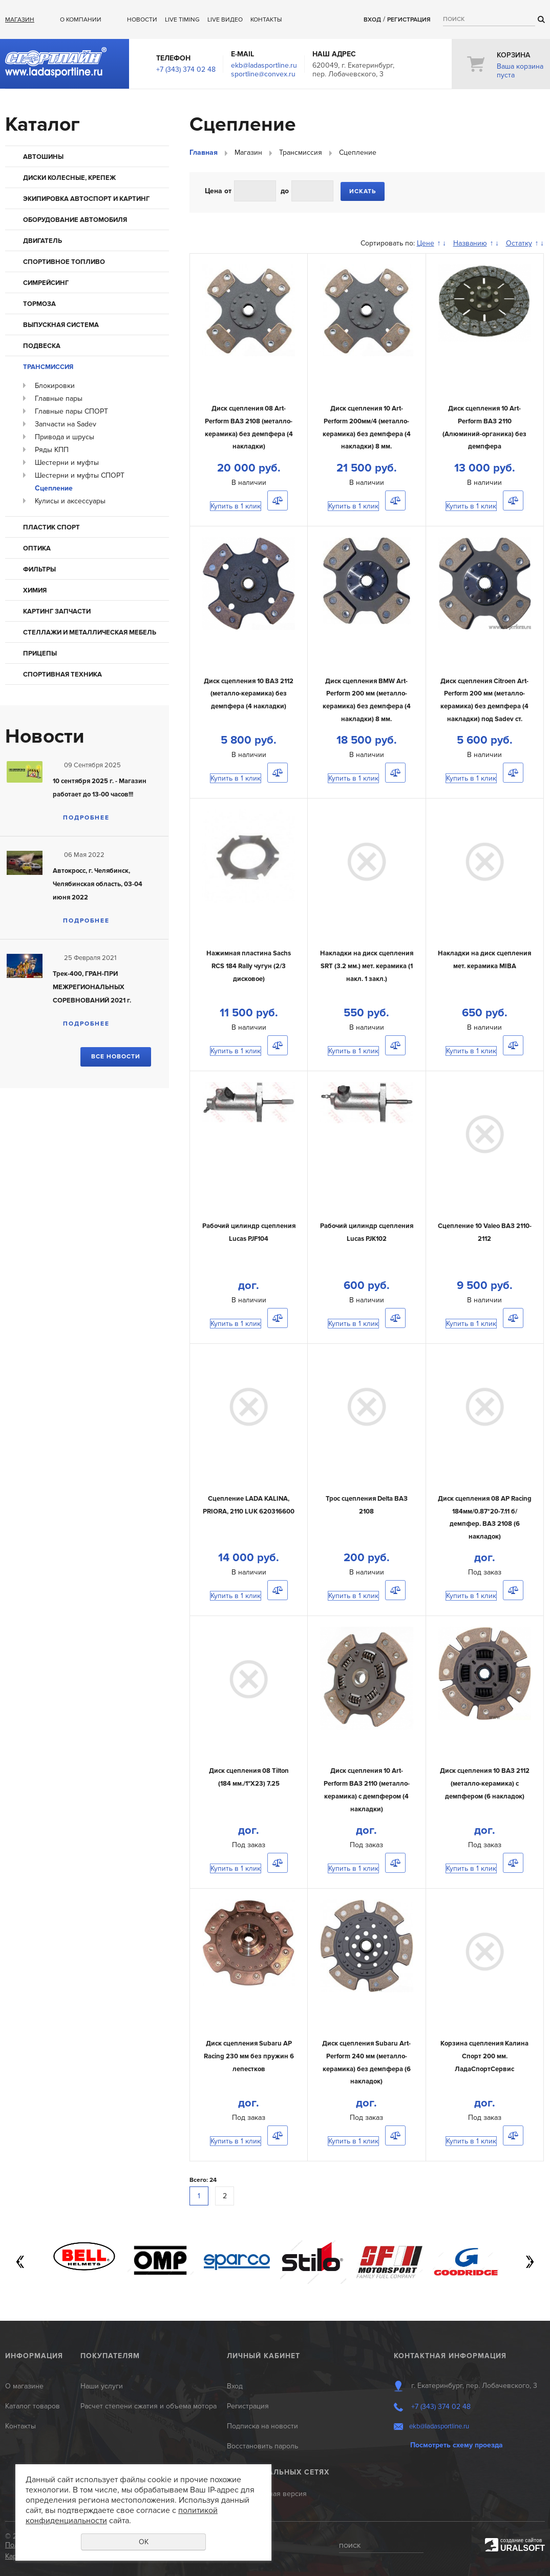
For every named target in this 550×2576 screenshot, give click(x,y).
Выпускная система (61, 325)
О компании (80, 20)
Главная (203, 152)
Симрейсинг (46, 283)
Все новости (115, 1056)
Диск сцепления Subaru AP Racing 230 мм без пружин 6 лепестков (249, 2056)
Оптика (37, 548)
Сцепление (54, 488)
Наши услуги (101, 2386)
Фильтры (39, 569)
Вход (372, 20)
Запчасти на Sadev (65, 424)
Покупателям (110, 2356)
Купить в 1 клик (235, 506)
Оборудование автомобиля (75, 220)
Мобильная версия (275, 2493)
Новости (142, 20)
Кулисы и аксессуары (70, 501)
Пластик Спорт (51, 527)
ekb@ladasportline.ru (264, 65)
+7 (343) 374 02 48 (186, 69)
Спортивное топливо (64, 262)
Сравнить (277, 500)
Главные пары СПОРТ (71, 411)
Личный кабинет (263, 2356)
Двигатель (42, 241)
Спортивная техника (62, 674)
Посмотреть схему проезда (456, 2445)
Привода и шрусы (64, 437)
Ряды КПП (52, 449)
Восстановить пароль (262, 2446)
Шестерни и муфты (67, 462)
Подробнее (86, 818)
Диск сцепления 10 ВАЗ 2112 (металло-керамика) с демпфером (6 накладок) (485, 1783)
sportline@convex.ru (263, 74)
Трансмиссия (48, 367)
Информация (34, 2356)
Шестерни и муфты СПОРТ (79, 475)
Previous (20, 2261)
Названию (470, 243)
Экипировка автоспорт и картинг (86, 199)
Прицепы (40, 653)
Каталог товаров (32, 2406)
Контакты (266, 20)
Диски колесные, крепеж (69, 178)
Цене (425, 243)
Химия (35, 590)
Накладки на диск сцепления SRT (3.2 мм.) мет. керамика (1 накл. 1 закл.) (366, 966)
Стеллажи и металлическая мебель (89, 632)
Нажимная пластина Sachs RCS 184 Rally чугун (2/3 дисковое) (248, 966)
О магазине (24, 2386)
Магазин (19, 20)
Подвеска (41, 346)
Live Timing (182, 20)
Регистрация (409, 20)
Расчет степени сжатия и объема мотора (148, 2406)
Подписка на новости (262, 2426)
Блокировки (55, 385)
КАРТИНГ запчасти (57, 611)
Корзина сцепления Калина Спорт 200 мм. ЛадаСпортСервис (484, 2056)
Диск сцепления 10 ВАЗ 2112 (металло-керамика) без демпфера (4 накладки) (248, 693)
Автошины (43, 157)
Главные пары (58, 398)
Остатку (519, 243)
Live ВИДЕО (225, 20)
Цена (213, 191)
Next (529, 2261)
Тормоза (39, 304)
